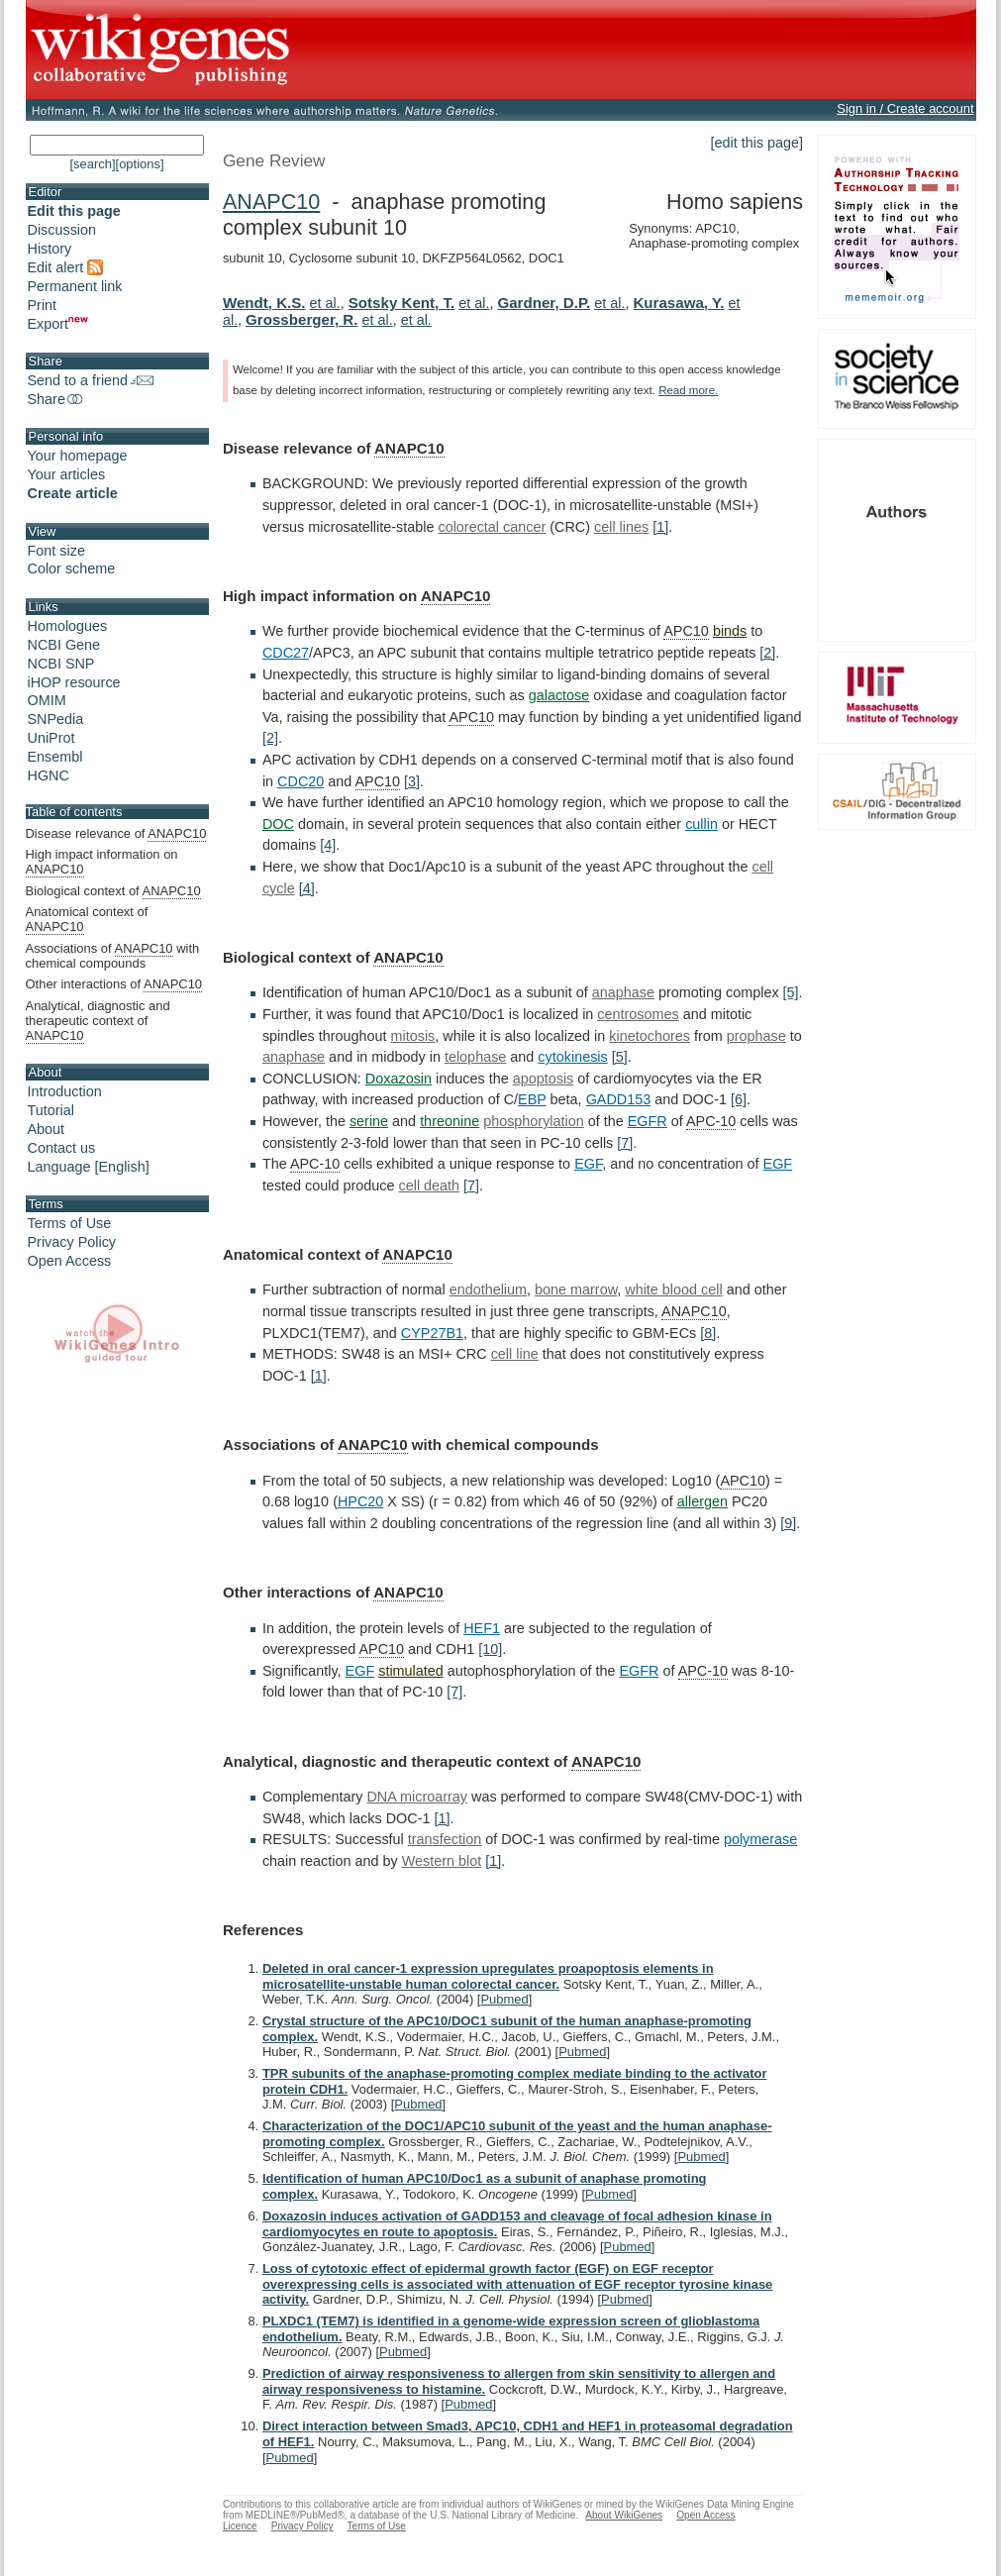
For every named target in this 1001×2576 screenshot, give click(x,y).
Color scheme (72, 568)
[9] (788, 1523)
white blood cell (673, 1289)
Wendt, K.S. (264, 302)
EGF (588, 1164)
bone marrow (576, 1289)
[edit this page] (757, 143)
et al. (325, 303)
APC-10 (711, 1121)
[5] (791, 992)
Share (56, 399)
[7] (625, 1143)
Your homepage (78, 456)
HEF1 (481, 1628)
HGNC (48, 775)
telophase (475, 1057)
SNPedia (56, 719)
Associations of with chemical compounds (113, 956)
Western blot (442, 1861)
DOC (278, 824)
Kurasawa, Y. (678, 302)
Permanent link (75, 286)
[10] (490, 1649)
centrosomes (637, 1014)
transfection (444, 1839)
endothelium (488, 1289)
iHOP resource (74, 682)
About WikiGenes (623, 2515)
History (50, 249)
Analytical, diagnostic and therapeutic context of (98, 1021)
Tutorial (51, 1110)
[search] (92, 163)
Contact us (62, 1148)
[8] (708, 1333)
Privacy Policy (72, 1242)
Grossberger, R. (301, 319)
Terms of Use (70, 1223)
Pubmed (504, 1999)
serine (369, 1121)
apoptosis (543, 1078)
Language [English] (89, 1167)
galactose (559, 695)
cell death (429, 1185)
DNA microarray (416, 1796)
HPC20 (360, 1501)
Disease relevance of (116, 834)
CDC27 (285, 653)
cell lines (621, 527)
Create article (73, 493)
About (46, 1129)
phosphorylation (533, 1121)
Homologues (68, 626)
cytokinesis (572, 1057)
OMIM (47, 700)
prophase (756, 1036)
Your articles (67, 474)
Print (42, 305)
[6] (739, 1099)
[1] (660, 527)
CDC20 (300, 781)
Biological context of (113, 891)
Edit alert (66, 267)
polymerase (760, 1839)
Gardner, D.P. (543, 302)
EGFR (647, 1121)
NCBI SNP (61, 663)
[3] (412, 781)
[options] (140, 163)
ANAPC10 (271, 201)
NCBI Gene (64, 645)
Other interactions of (114, 984)
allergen (702, 1501)
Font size (56, 551)
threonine (449, 1121)
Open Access (70, 1261)
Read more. (688, 390)
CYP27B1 (432, 1333)
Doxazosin (398, 1078)
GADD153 (618, 1099)
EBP (532, 1099)
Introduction (65, 1091)
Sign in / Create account (905, 108)
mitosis (413, 1036)
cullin (701, 824)
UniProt (51, 738)
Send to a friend (91, 380)
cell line (515, 1354)
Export (58, 324)
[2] (767, 653)
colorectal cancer (492, 527)
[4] (328, 845)
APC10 (686, 631)
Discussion (62, 230)
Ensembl (55, 757)
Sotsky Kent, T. (401, 302)
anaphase (623, 992)
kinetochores (649, 1036)
